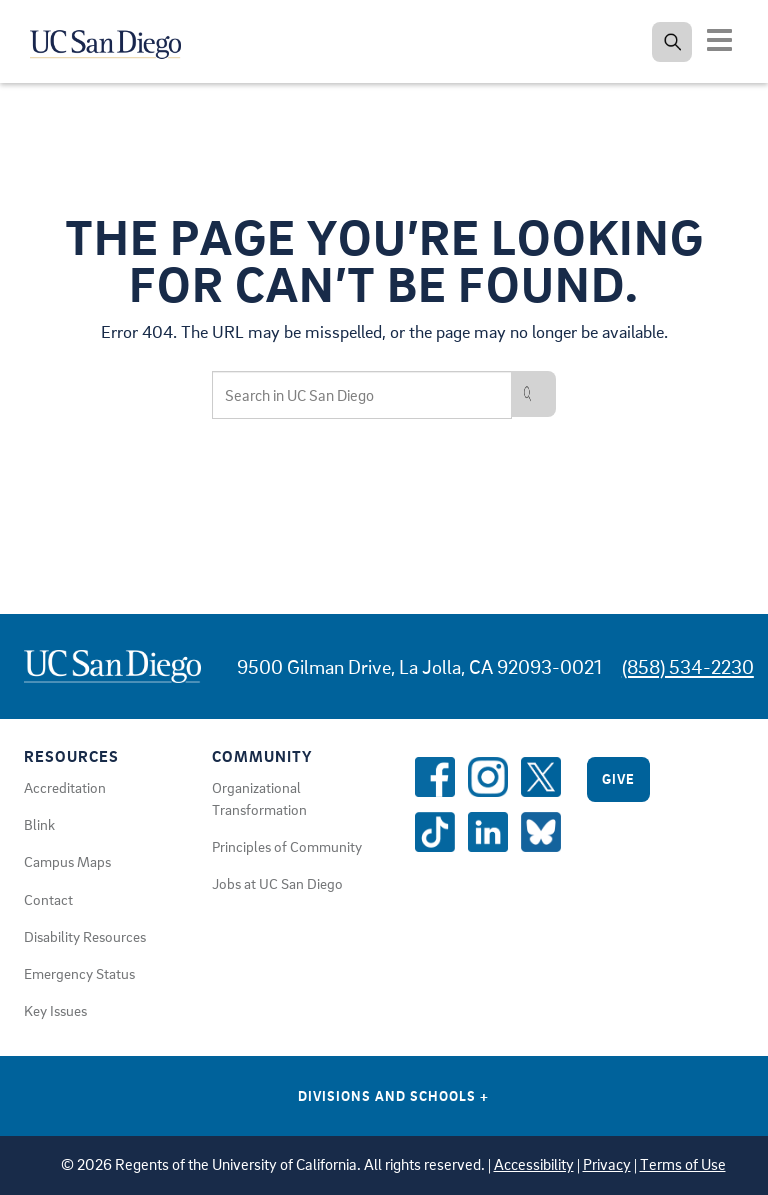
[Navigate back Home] (117, 40)
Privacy (607, 1164)
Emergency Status (79, 973)
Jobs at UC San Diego (277, 883)
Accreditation (65, 787)
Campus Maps (67, 861)
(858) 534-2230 (688, 666)
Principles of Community (287, 846)
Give (618, 778)
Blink (39, 824)
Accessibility (534, 1164)
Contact (48, 899)
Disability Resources (85, 936)
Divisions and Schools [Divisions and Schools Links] (393, 1095)
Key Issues (55, 1010)
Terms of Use (683, 1164)
